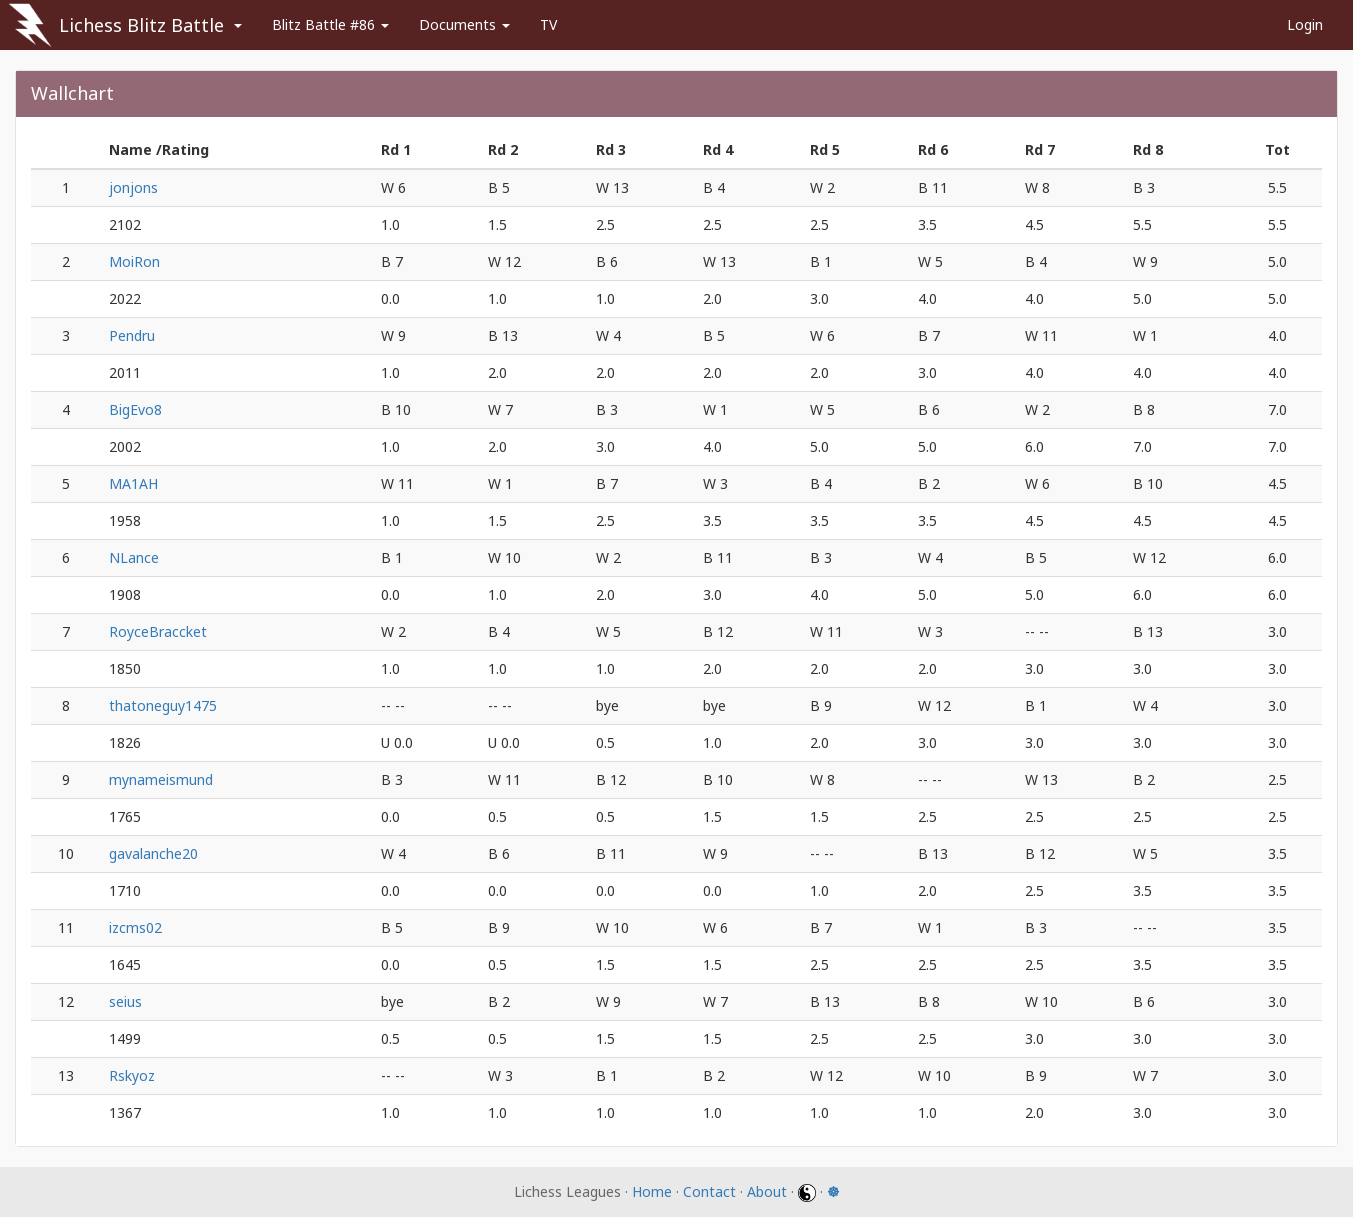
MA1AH (133, 483)
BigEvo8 (135, 409)
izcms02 (135, 927)
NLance (134, 557)
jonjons (133, 187)
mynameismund (161, 779)
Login (1305, 24)
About (767, 1191)
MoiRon (134, 261)
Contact (709, 1191)
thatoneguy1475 (163, 705)
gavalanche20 (153, 853)
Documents (464, 24)
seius (125, 1001)
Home (652, 1191)
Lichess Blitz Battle (141, 25)
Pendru (132, 335)
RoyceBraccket (158, 631)
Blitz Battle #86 (330, 24)
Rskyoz (132, 1075)
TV (548, 24)
